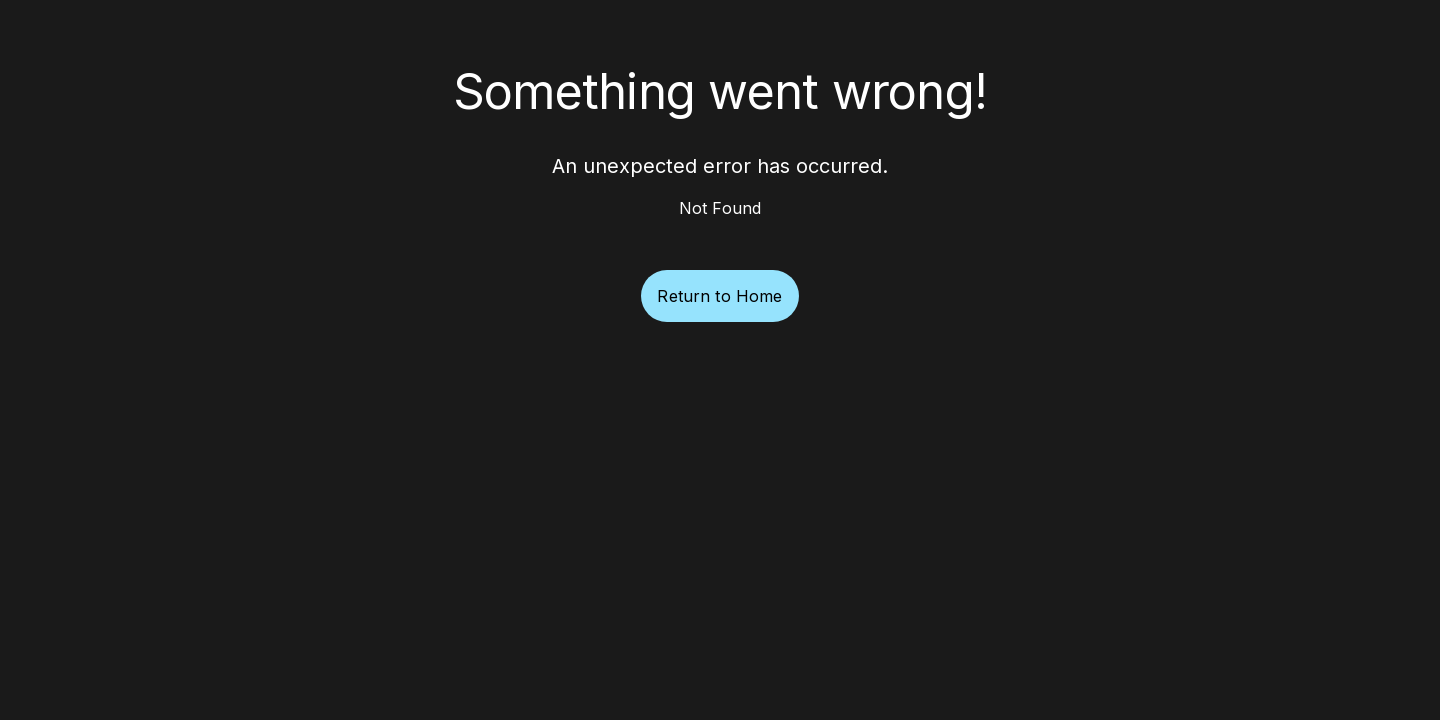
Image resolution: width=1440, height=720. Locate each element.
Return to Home (719, 296)
